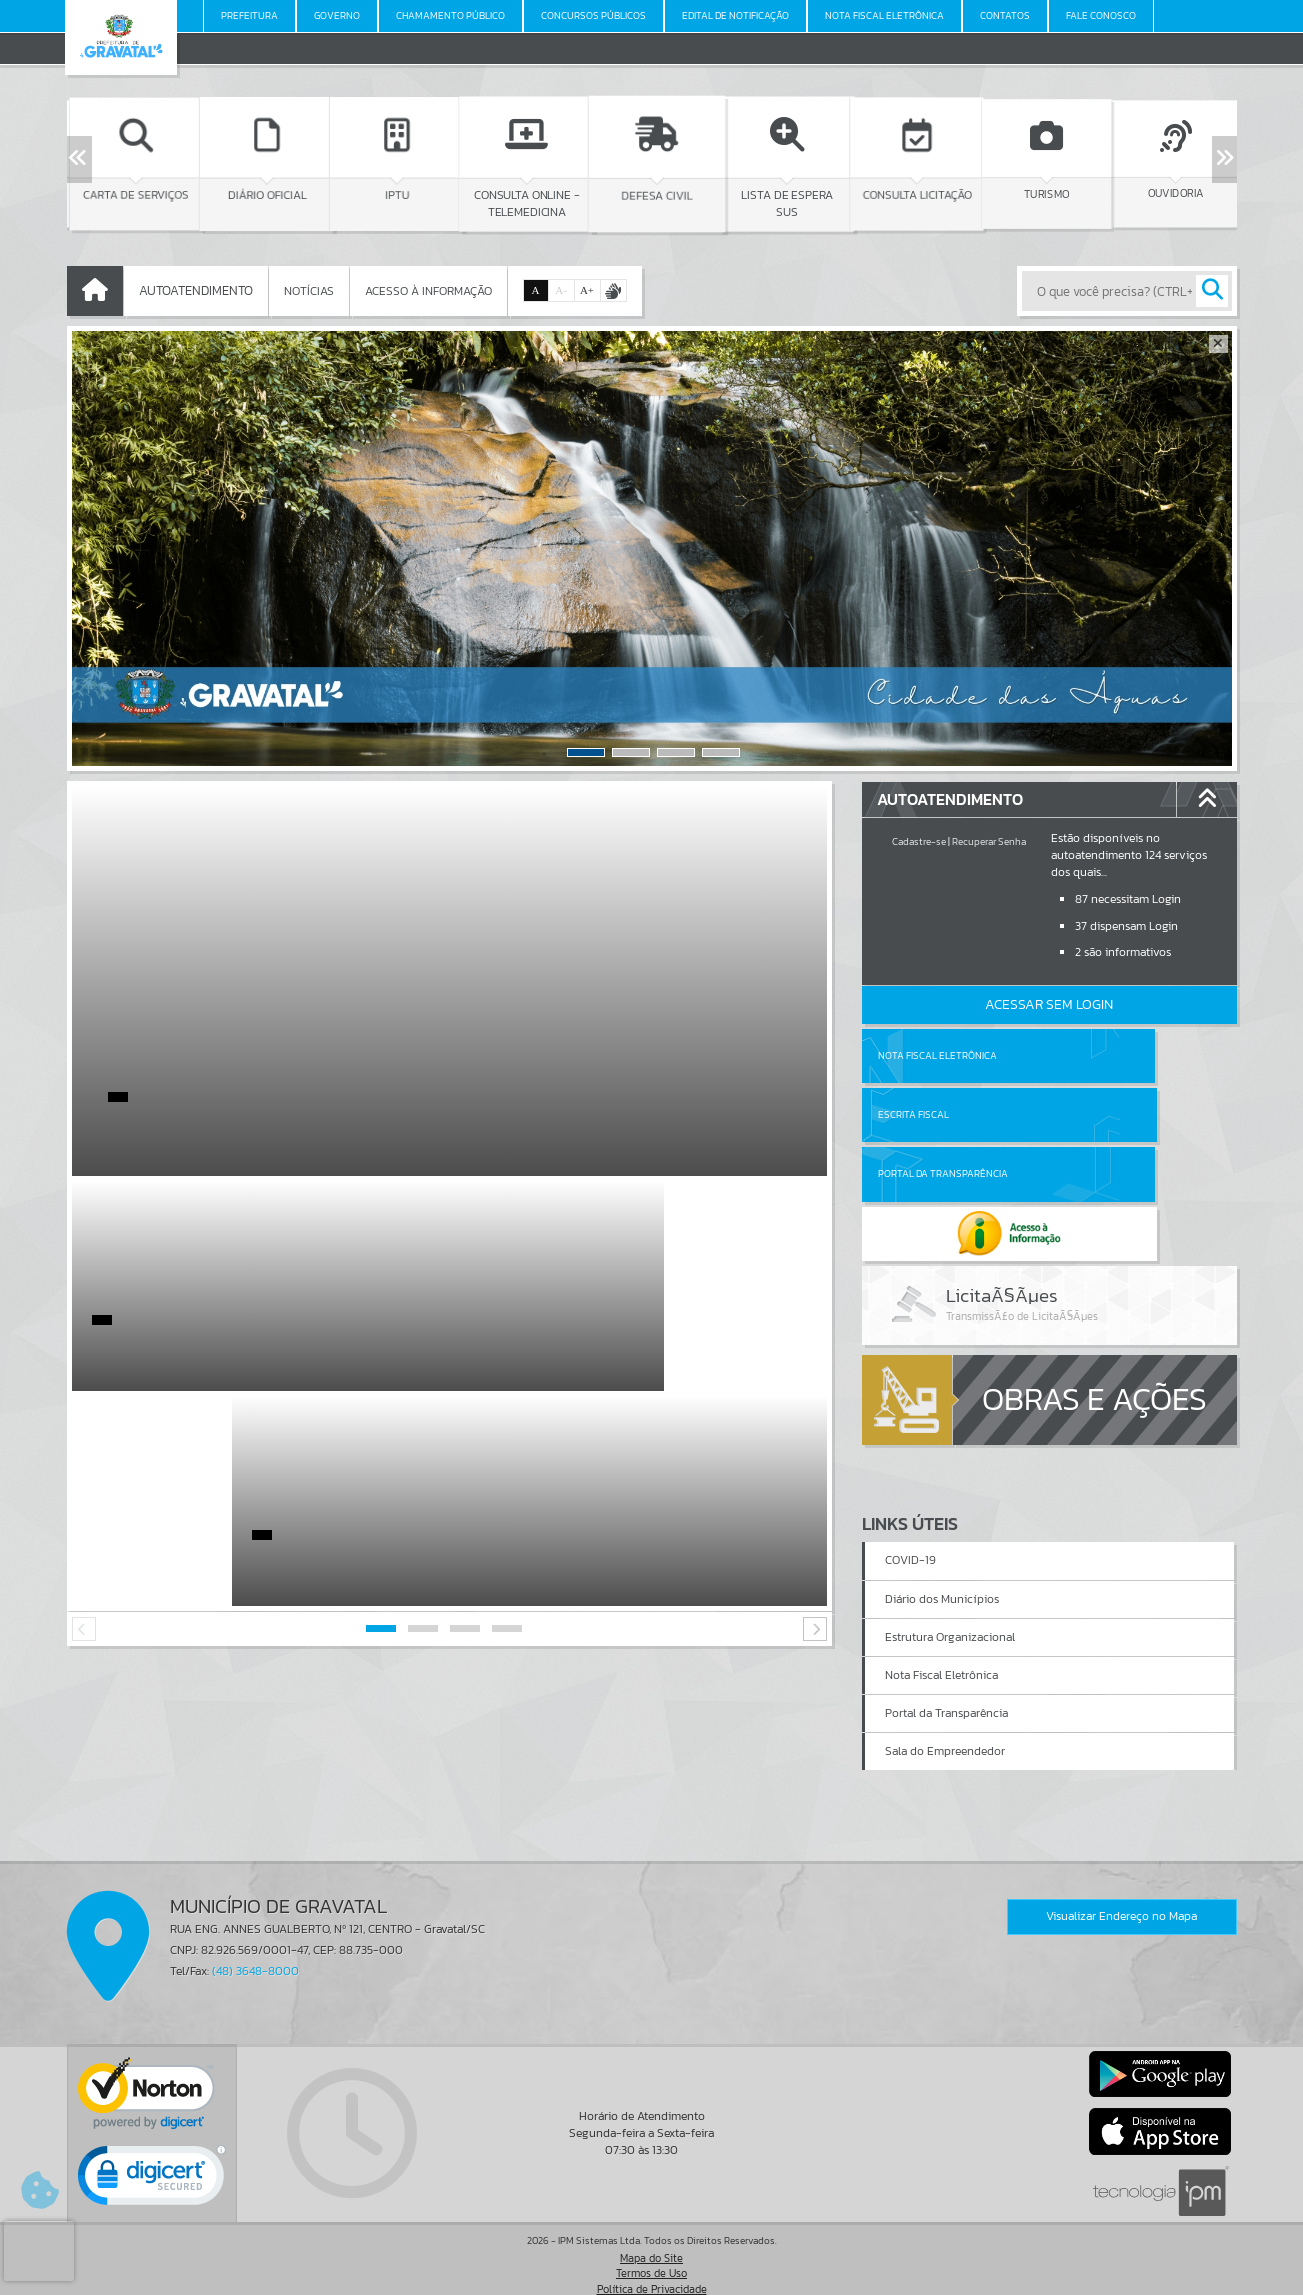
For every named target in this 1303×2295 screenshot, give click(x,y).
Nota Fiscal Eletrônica (937, 1055)
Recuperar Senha (989, 841)
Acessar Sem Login (1049, 1004)
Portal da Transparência (943, 1114)
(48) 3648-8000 (255, 1958)
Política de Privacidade (652, 2275)
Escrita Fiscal (1100, 1055)
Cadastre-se (919, 841)
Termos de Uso (651, 2260)
